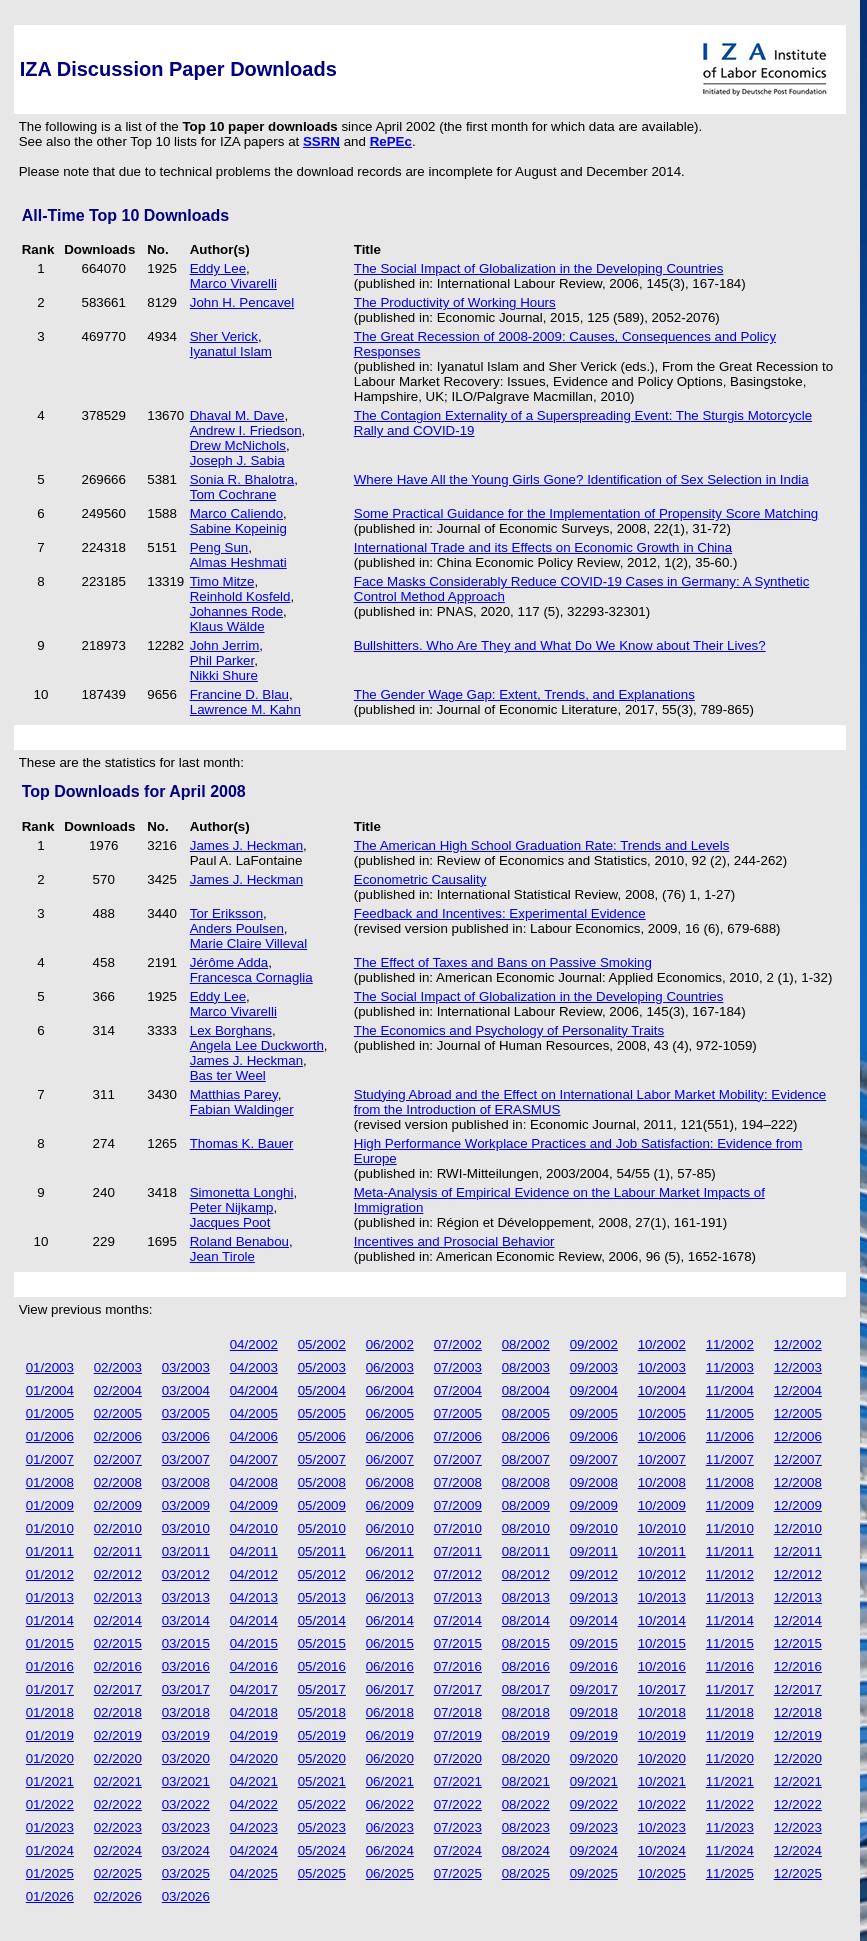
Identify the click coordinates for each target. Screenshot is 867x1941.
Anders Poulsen (237, 928)
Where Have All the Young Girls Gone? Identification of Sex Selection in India (581, 479)
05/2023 (322, 1827)
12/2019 (798, 1735)
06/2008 (390, 1482)
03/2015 (186, 1643)
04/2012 (254, 1574)
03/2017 (186, 1689)
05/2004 (322, 1390)
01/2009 (50, 1505)
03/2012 (186, 1574)
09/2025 (594, 1873)
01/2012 (50, 1574)
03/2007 (186, 1459)
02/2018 (118, 1712)
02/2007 (118, 1459)
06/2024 (390, 1850)
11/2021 (730, 1781)
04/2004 (254, 1390)
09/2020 (594, 1758)
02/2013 (118, 1597)
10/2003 (662, 1367)
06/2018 (390, 1712)
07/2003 (458, 1367)
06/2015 (390, 1643)
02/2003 (118, 1367)
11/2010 (730, 1528)
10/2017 (662, 1689)
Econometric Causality (420, 879)
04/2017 (254, 1689)
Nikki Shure (224, 675)
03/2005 (186, 1413)
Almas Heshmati (238, 562)
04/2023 (254, 1827)
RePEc (391, 141)
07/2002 (458, 1344)
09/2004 (594, 1390)
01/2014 (50, 1620)
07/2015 (458, 1643)
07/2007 (458, 1459)
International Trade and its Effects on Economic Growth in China (543, 547)
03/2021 (186, 1781)
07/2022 (458, 1804)
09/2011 (594, 1551)
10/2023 (662, 1827)
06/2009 (390, 1505)
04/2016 (254, 1666)
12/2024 (798, 1850)
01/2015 (50, 1643)
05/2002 (322, 1344)
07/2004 (458, 1390)
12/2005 (798, 1413)
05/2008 (322, 1482)
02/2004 (118, 1390)
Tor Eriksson (226, 913)
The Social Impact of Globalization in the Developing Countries (539, 268)
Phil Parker (222, 660)
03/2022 (186, 1804)
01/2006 (50, 1436)
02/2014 (118, 1620)
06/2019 (390, 1735)
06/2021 (390, 1781)
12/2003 (798, 1367)
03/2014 (186, 1620)
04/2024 (254, 1850)
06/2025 (390, 1873)
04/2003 (254, 1367)
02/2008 (118, 1482)
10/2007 (662, 1459)
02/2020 (118, 1758)
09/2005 (594, 1413)
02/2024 (118, 1850)
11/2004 (730, 1390)
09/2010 (594, 1528)
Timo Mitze (222, 581)
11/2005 (730, 1413)
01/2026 (50, 1896)
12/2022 (798, 1804)
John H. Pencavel (242, 302)
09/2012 (594, 1574)
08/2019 (526, 1735)
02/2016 (118, 1666)
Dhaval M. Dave (237, 415)
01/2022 (50, 1804)
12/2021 (798, 1781)
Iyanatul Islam (231, 351)
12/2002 (798, 1344)
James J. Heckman (246, 845)
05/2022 (322, 1804)
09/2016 (594, 1666)
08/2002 (526, 1344)
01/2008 (50, 1482)
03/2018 (186, 1712)
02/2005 (118, 1413)
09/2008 (594, 1482)
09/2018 (594, 1712)
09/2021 (594, 1781)
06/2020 (390, 1758)
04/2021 (254, 1781)
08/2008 (526, 1482)
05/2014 (322, 1620)
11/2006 (730, 1436)
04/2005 (254, 1413)
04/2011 (254, 1551)
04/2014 (254, 1620)
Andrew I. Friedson (246, 430)
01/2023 (50, 1827)
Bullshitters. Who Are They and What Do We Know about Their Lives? (560, 645)
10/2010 (662, 1528)
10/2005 (662, 1413)
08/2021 (526, 1781)
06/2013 (390, 1597)
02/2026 (118, 1896)
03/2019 (186, 1735)
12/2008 (798, 1482)
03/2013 (186, 1597)
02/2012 (118, 1574)
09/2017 (594, 1689)
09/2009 (594, 1505)
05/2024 (322, 1850)
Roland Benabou (239, 1241)
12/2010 (798, 1528)
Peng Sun (219, 547)
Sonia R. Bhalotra (242, 479)
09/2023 (594, 1827)
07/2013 (458, 1597)
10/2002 (662, 1344)
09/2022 (594, 1804)
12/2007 (798, 1459)
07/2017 (458, 1689)
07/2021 (458, 1781)
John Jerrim (225, 645)
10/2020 (662, 1758)
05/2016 (322, 1666)
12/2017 (798, 1689)
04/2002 (254, 1344)
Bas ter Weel (228, 1075)
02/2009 (118, 1505)
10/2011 (662, 1551)
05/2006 (322, 1436)
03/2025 (186, 1873)
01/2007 (50, 1459)
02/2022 (118, 1804)
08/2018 (526, 1712)
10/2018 (662, 1712)
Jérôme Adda (229, 962)
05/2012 (322, 1574)
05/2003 (322, 1367)
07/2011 (458, 1551)
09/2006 (594, 1436)
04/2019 (254, 1735)
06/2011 (390, 1551)
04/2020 (254, 1758)
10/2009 (662, 1505)
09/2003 (594, 1367)
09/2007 (594, 1459)
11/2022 (730, 1804)
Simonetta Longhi (242, 1192)
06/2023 (390, 1827)
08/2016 (526, 1666)
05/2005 (322, 1413)
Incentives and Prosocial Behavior (454, 1241)
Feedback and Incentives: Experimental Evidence (500, 913)
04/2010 (254, 1528)
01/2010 (50, 1528)
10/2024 (662, 1850)
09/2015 (594, 1643)
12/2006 (798, 1436)
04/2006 (254, 1436)
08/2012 (526, 1574)
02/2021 (118, 1781)
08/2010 (526, 1528)
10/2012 (662, 1574)
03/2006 (186, 1436)
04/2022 (254, 1804)
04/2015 (254, 1643)
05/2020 (322, 1758)
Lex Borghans (231, 1030)
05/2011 (322, 1551)
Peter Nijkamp (232, 1207)
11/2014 (730, 1620)
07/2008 (458, 1482)
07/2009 (458, 1505)
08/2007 (526, 1459)
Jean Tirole (222, 1256)
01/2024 (50, 1850)
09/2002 (594, 1344)
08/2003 (526, 1367)
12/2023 (798, 1827)
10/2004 (662, 1390)
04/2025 (254, 1873)
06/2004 (390, 1390)
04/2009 (254, 1505)
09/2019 (594, 1735)
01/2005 (50, 1413)
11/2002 (730, 1344)
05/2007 (322, 1459)
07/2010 (458, 1528)
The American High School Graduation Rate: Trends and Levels (542, 845)
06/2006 (390, 1436)
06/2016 (390, 1666)
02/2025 (118, 1873)
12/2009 (798, 1505)
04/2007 (254, 1459)
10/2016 (662, 1666)
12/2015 (798, 1643)
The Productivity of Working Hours (455, 302)
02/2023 (118, 1827)
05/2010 (322, 1528)
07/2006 (458, 1436)
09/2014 (594, 1620)
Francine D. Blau (239, 694)
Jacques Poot (230, 1222)
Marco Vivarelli (233, 283)
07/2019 (458, 1735)
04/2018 (254, 1712)
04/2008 (254, 1482)
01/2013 (50, 1597)
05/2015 (322, 1643)
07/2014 (458, 1620)
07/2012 (458, 1574)
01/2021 (50, 1781)
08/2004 (526, 1390)
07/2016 (458, 1666)
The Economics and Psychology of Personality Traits (509, 1030)
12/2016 (798, 1666)
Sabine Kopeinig (238, 528)
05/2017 (322, 1689)
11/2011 (730, 1551)
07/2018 (458, 1712)
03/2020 (186, 1758)
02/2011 (118, 1551)
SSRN (321, 141)
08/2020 (526, 1758)
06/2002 (390, 1344)
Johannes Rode (236, 611)
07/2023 (458, 1827)
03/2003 (186, 1367)
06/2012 (390, 1574)
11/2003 (730, 1367)
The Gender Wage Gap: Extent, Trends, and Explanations (524, 694)
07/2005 (458, 1413)
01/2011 (50, 1551)
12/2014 (798, 1620)
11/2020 (730, 1758)
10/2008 (662, 1482)
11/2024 (730, 1850)
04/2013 (254, 1597)
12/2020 (798, 1758)
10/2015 (662, 1643)
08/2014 (526, 1620)
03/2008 (186, 1482)
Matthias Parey (234, 1094)
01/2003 (50, 1367)
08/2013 (526, 1597)
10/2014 (662, 1620)
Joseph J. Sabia (237, 460)
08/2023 (526, 1827)
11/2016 (730, 1666)
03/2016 (186, 1666)
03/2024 (186, 1850)
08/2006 (526, 1436)
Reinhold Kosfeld (240, 596)
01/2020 (50, 1758)
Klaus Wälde (227, 626)
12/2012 (798, 1574)
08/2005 (526, 1413)
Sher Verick (224, 336)
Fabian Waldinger (242, 1109)
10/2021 (662, 1781)
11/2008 (730, 1482)
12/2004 (798, 1390)
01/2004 (50, 1390)
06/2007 (390, 1459)
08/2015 (526, 1643)
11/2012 (730, 1574)
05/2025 (322, 1873)
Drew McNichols (238, 445)
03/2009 (186, 1505)
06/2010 (390, 1528)
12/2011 (798, 1551)
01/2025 (50, 1873)
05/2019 (322, 1735)
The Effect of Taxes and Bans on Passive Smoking (503, 962)
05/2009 (322, 1505)
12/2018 (798, 1712)
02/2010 (118, 1528)
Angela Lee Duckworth (257, 1045)
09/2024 (594, 1850)
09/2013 (594, 1597)
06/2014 (390, 1620)
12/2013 (798, 1597)
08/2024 (526, 1850)
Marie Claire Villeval (249, 943)
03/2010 (186, 1528)
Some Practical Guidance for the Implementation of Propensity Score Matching (586, 513)
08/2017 (526, 1689)
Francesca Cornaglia (251, 977)
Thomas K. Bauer (242, 1143)
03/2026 (186, 1896)
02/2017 (118, 1689)
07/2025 (458, 1873)
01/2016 (50, 1666)
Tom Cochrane (233, 494)
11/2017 (730, 1689)
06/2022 (390, 1804)
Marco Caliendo (236, 513)
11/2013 (730, 1597)
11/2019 (730, 1735)
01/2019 (50, 1735)
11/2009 (730, 1505)
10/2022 (662, 1804)
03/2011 (186, 1551)
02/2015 (118, 1643)
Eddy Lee (218, 268)
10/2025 (662, 1873)
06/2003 (390, 1367)
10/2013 (662, 1597)
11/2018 (730, 1712)
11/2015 (730, 1643)
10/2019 (662, 1735)
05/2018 (322, 1712)
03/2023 (186, 1827)
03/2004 (186, 1390)
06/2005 (390, 1413)
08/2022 (526, 1804)
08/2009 (526, 1505)
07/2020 (458, 1758)
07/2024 (458, 1850)
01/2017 (50, 1689)
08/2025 (526, 1873)
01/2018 (50, 1712)
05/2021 (322, 1781)
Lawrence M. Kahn (245, 709)
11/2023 (730, 1827)
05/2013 (322, 1597)
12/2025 (798, 1873)
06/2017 (390, 1689)
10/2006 (662, 1436)
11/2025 (730, 1873)
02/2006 (118, 1436)
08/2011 (526, 1551)
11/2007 (730, 1459)
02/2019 (118, 1735)
